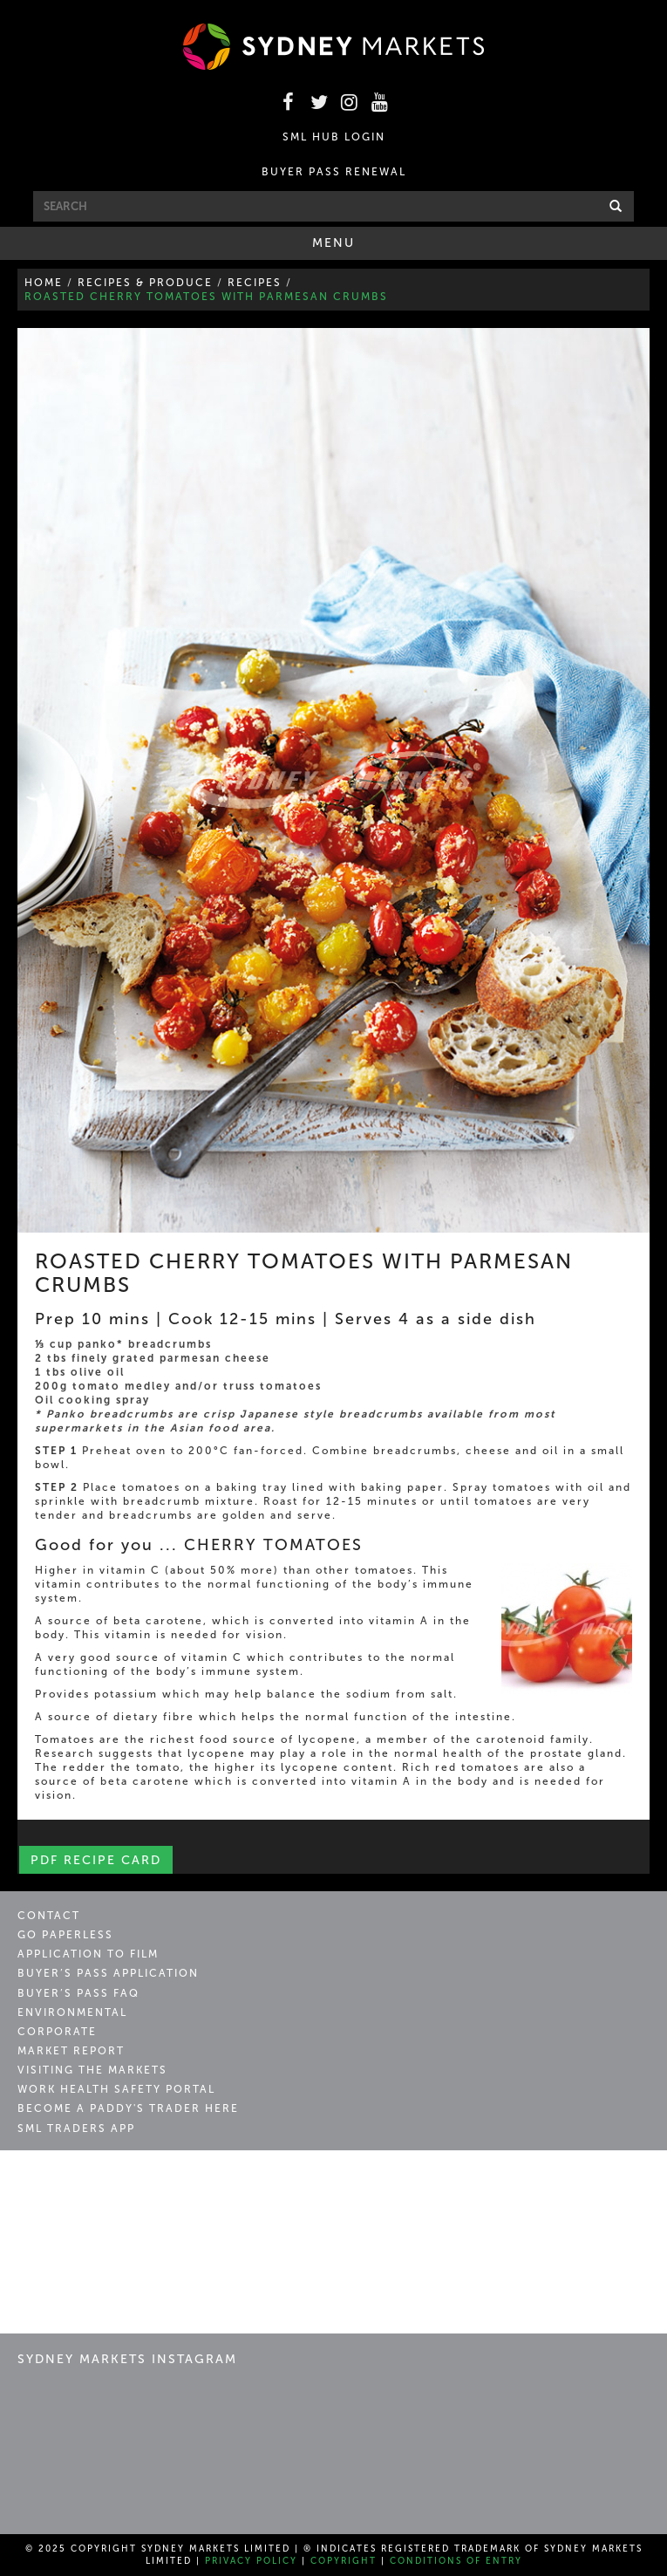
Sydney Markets (92, 2183)
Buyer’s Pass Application (108, 1973)
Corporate (57, 2032)
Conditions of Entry (456, 2561)
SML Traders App (76, 2128)
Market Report (71, 2051)
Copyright (343, 2561)
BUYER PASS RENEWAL (334, 172)
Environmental (72, 2012)
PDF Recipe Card (96, 1860)
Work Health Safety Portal (116, 2089)
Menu (358, 247)
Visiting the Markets (92, 2070)
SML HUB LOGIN (333, 137)
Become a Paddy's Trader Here (128, 2108)
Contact (48, 1916)
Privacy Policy (251, 2561)
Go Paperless (65, 1935)
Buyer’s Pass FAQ (78, 1993)
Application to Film (88, 1954)
